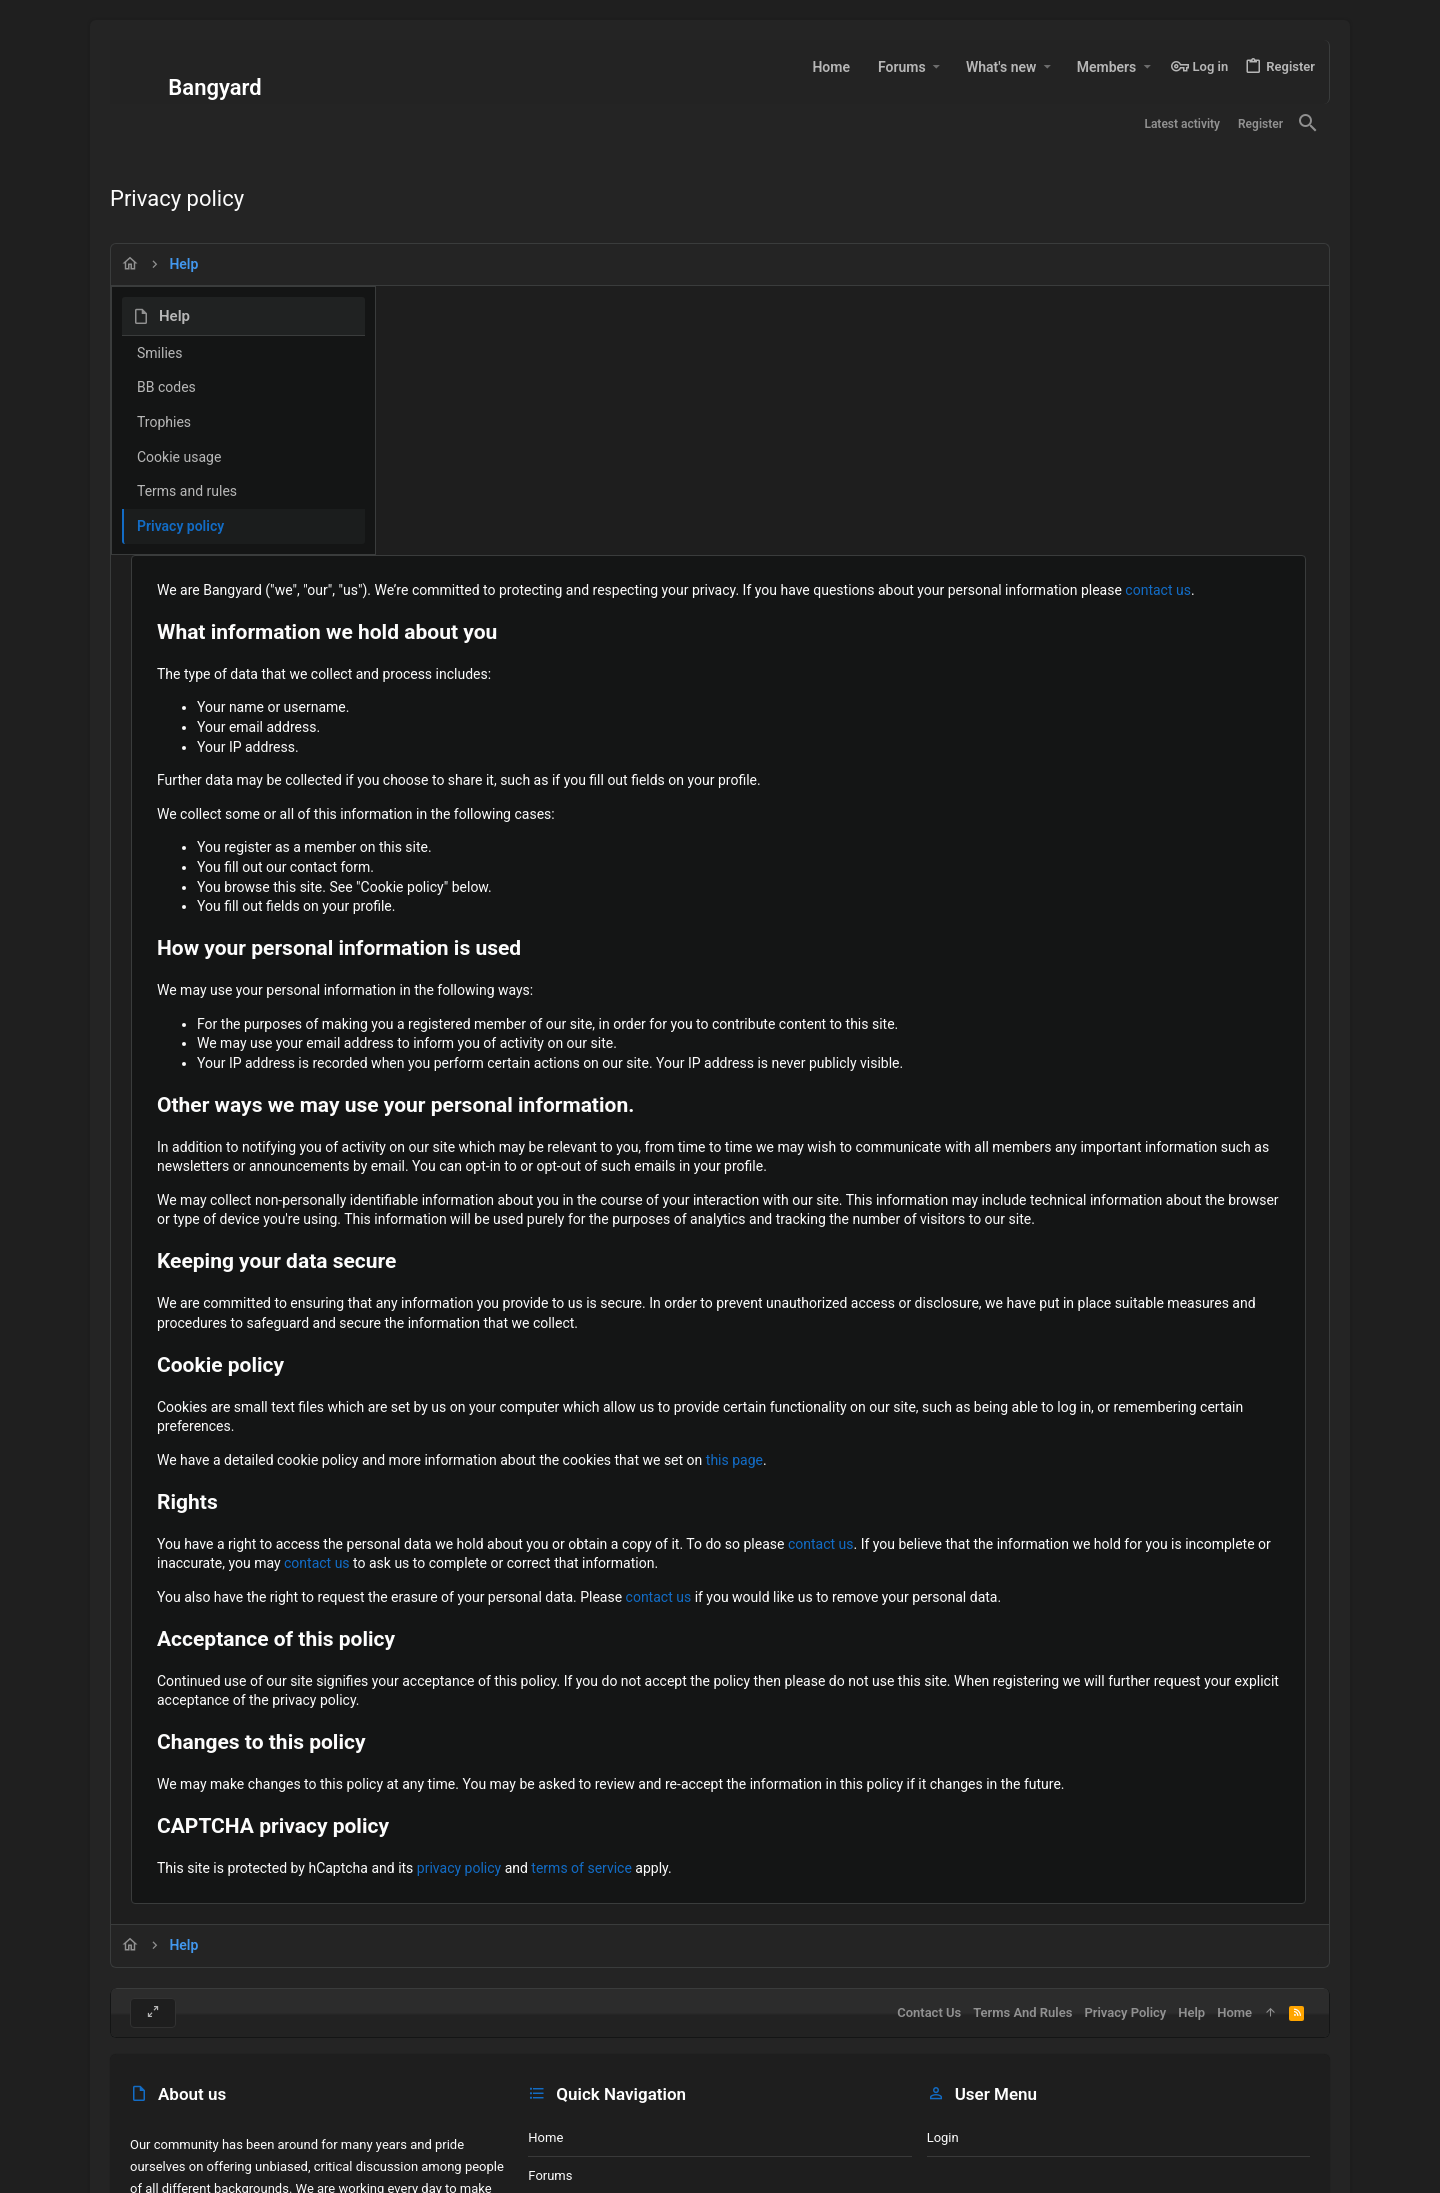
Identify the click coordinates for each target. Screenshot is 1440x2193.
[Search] (1308, 124)
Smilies (159, 353)
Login (943, 2007)
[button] (936, 67)
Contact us (560, 2083)
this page (999, 1270)
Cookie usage (179, 457)
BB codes (166, 387)
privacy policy (724, 1698)
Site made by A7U (181, 2183)
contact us (575, 361)
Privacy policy (180, 526)
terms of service (846, 1698)
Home (545, 2007)
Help (1191, 1882)
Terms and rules (187, 491)
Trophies (164, 422)
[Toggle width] (153, 1883)
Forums (550, 2045)
